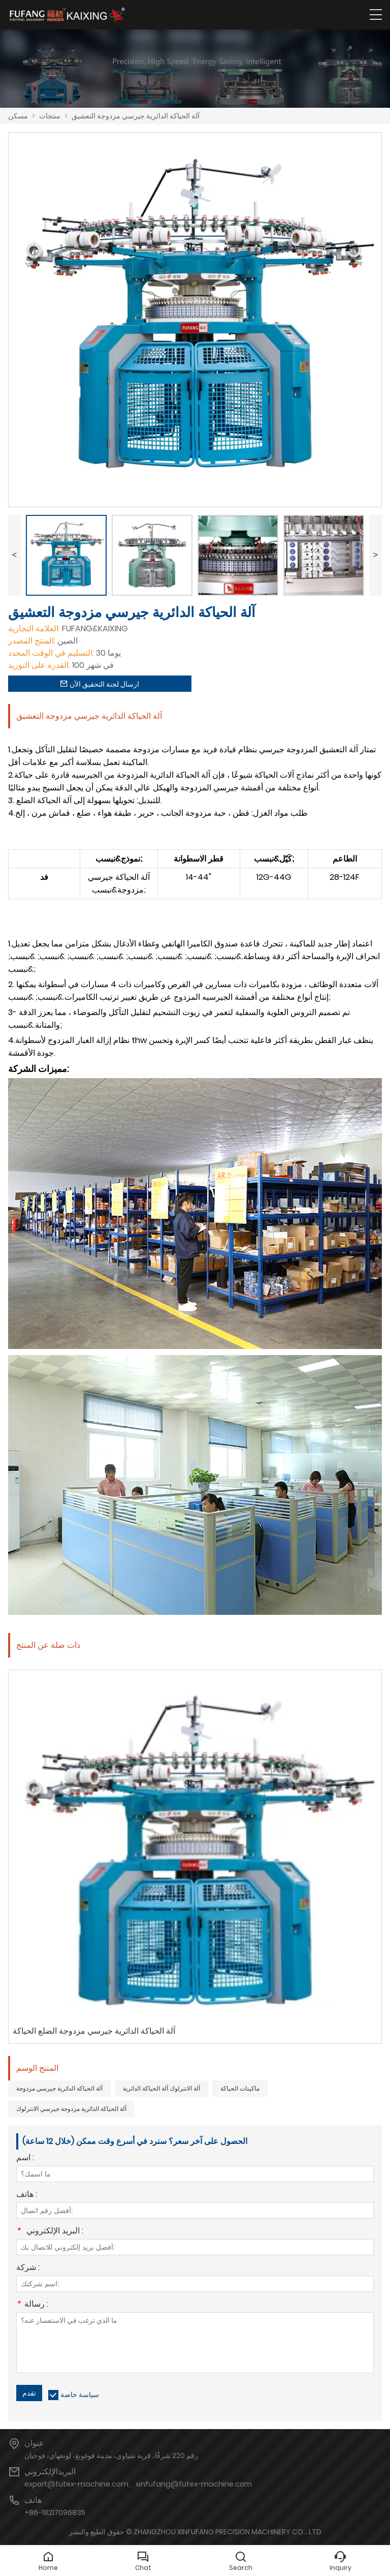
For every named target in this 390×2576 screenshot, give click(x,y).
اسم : (25, 2158)
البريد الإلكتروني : (49, 2231)
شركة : (28, 2268)
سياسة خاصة (79, 2394)
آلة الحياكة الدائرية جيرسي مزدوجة (59, 2088)
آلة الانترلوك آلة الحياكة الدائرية (161, 2088)
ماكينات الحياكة (239, 2088)
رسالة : (32, 2305)
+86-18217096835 (54, 2512)
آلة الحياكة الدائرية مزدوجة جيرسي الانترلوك (71, 2108)
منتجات (49, 116)
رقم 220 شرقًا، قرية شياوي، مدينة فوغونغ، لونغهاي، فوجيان (111, 2455)
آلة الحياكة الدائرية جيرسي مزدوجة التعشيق (136, 116)
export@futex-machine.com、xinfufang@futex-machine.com (138, 2484)
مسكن (18, 116)
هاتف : (26, 2195)
